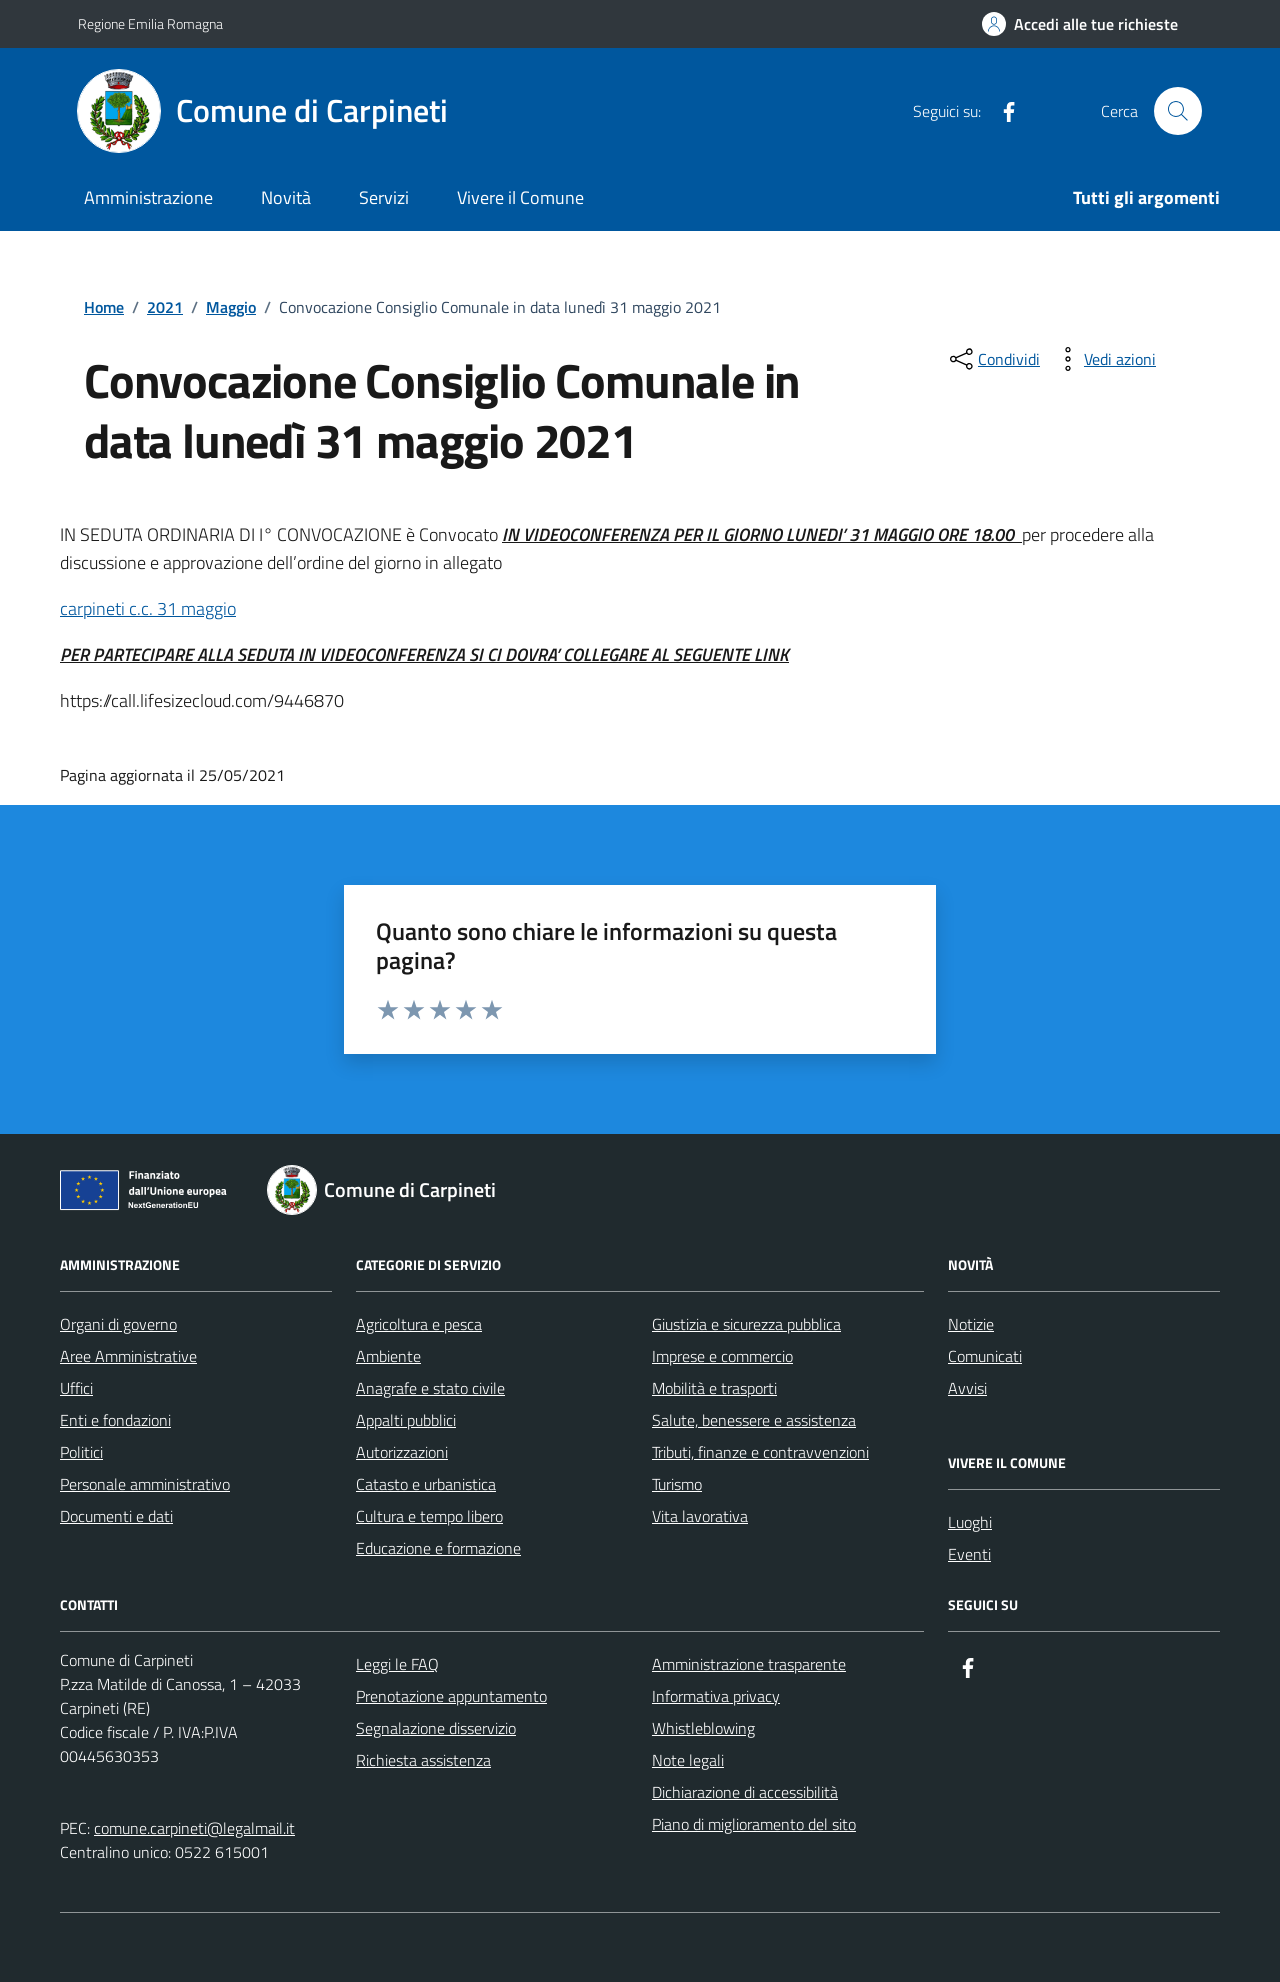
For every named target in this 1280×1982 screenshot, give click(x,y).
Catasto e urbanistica (426, 1484)
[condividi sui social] (993, 359)
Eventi (969, 1554)
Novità (286, 197)
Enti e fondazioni (115, 1420)
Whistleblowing (703, 1728)
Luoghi (970, 1522)
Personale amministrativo (145, 1484)
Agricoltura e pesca (419, 1324)
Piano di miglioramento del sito (754, 1824)
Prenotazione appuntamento (451, 1696)
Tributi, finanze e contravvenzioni (760, 1452)
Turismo (677, 1484)
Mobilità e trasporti (714, 1388)
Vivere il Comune (520, 197)
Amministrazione (148, 197)
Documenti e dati (116, 1516)
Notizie (971, 1324)
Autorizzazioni (402, 1452)
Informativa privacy (716, 1696)
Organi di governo (118, 1324)
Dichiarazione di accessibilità (745, 1792)
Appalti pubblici (406, 1420)
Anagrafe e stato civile (430, 1388)
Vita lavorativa (700, 1516)
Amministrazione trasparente (749, 1664)
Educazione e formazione (438, 1548)
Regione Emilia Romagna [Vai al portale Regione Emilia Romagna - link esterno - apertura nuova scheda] (150, 23)
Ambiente (388, 1356)
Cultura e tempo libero (429, 1516)
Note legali (688, 1760)
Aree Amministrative (128, 1356)
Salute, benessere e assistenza (754, 1420)
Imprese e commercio (722, 1356)
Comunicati (985, 1356)
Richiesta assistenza (423, 1760)
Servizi (384, 197)
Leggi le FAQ (397, 1664)
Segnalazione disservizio (436, 1728)
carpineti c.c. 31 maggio (148, 608)
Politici (81, 1452)
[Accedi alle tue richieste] (1080, 24)
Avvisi (967, 1388)
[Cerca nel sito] (1178, 111)
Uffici (76, 1388)
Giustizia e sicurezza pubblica (746, 1324)
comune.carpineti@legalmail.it (194, 1828)
